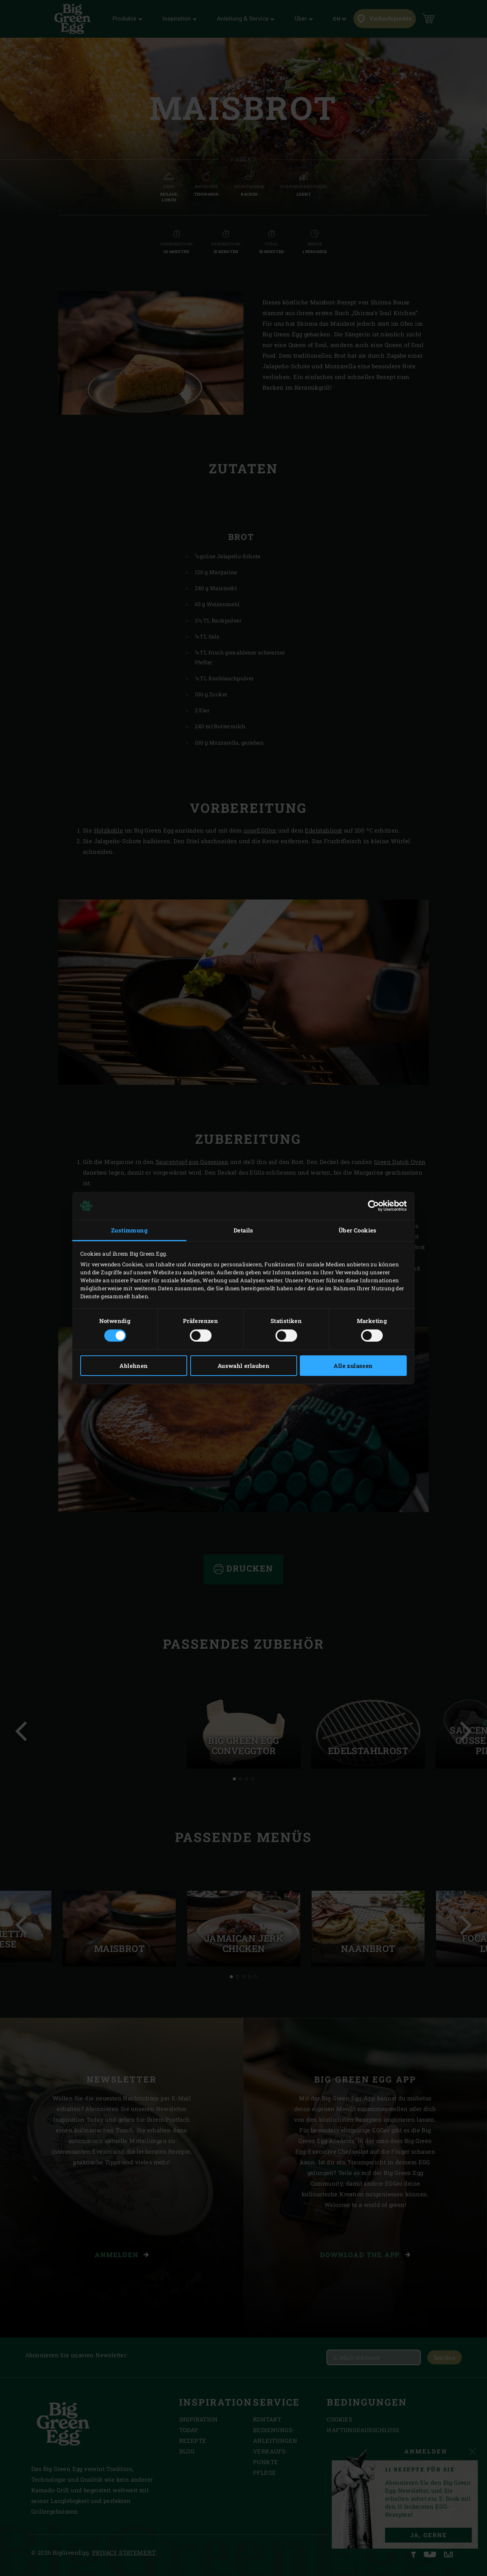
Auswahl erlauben (243, 1365)
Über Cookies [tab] (358, 1230)
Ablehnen (133, 1365)
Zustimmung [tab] (129, 1230)
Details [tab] (243, 1230)
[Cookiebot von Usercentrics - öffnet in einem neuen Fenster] (373, 1206)
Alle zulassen (353, 1365)
